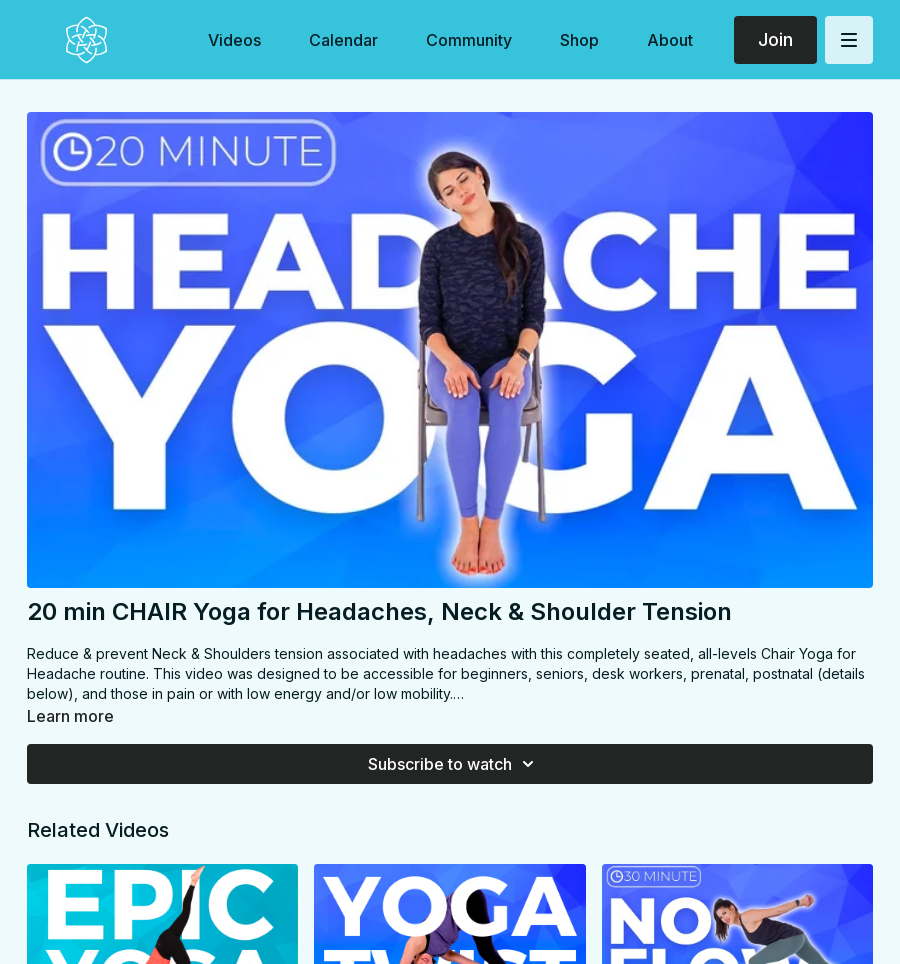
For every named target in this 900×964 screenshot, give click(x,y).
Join (775, 39)
